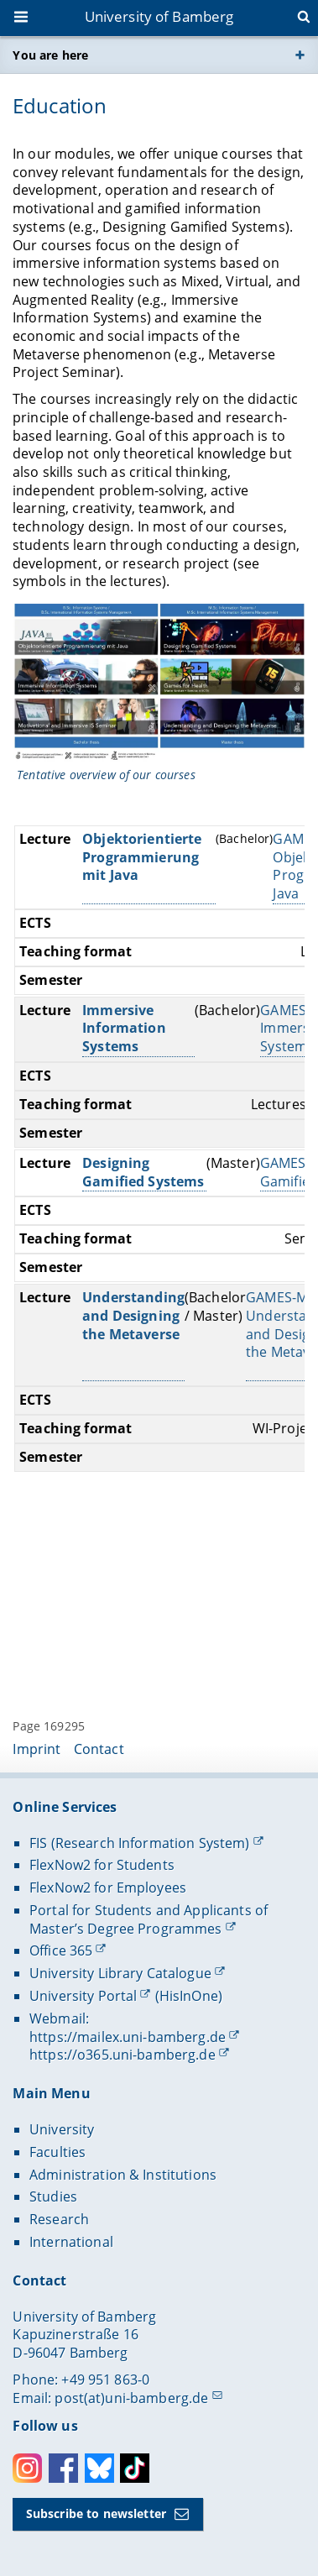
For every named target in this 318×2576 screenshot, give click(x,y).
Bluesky (99, 2468)
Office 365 (60, 1950)
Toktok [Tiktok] (134, 2468)
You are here (50, 55)
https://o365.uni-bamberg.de (122, 2054)
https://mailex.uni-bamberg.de (127, 2037)
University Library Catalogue (120, 1973)
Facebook (63, 2468)
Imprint (36, 1749)
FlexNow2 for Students (102, 1865)
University (61, 2129)
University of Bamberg (159, 16)
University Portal (83, 1996)
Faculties (57, 2152)
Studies (53, 2196)
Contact (99, 1749)
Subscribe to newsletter (96, 2513)
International (71, 2242)
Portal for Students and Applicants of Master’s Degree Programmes (148, 1919)
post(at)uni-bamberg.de (131, 2398)
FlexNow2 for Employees (107, 1887)
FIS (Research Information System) (139, 1843)
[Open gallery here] (159, 683)
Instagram (27, 2468)
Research (59, 2219)
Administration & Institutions (122, 2174)
